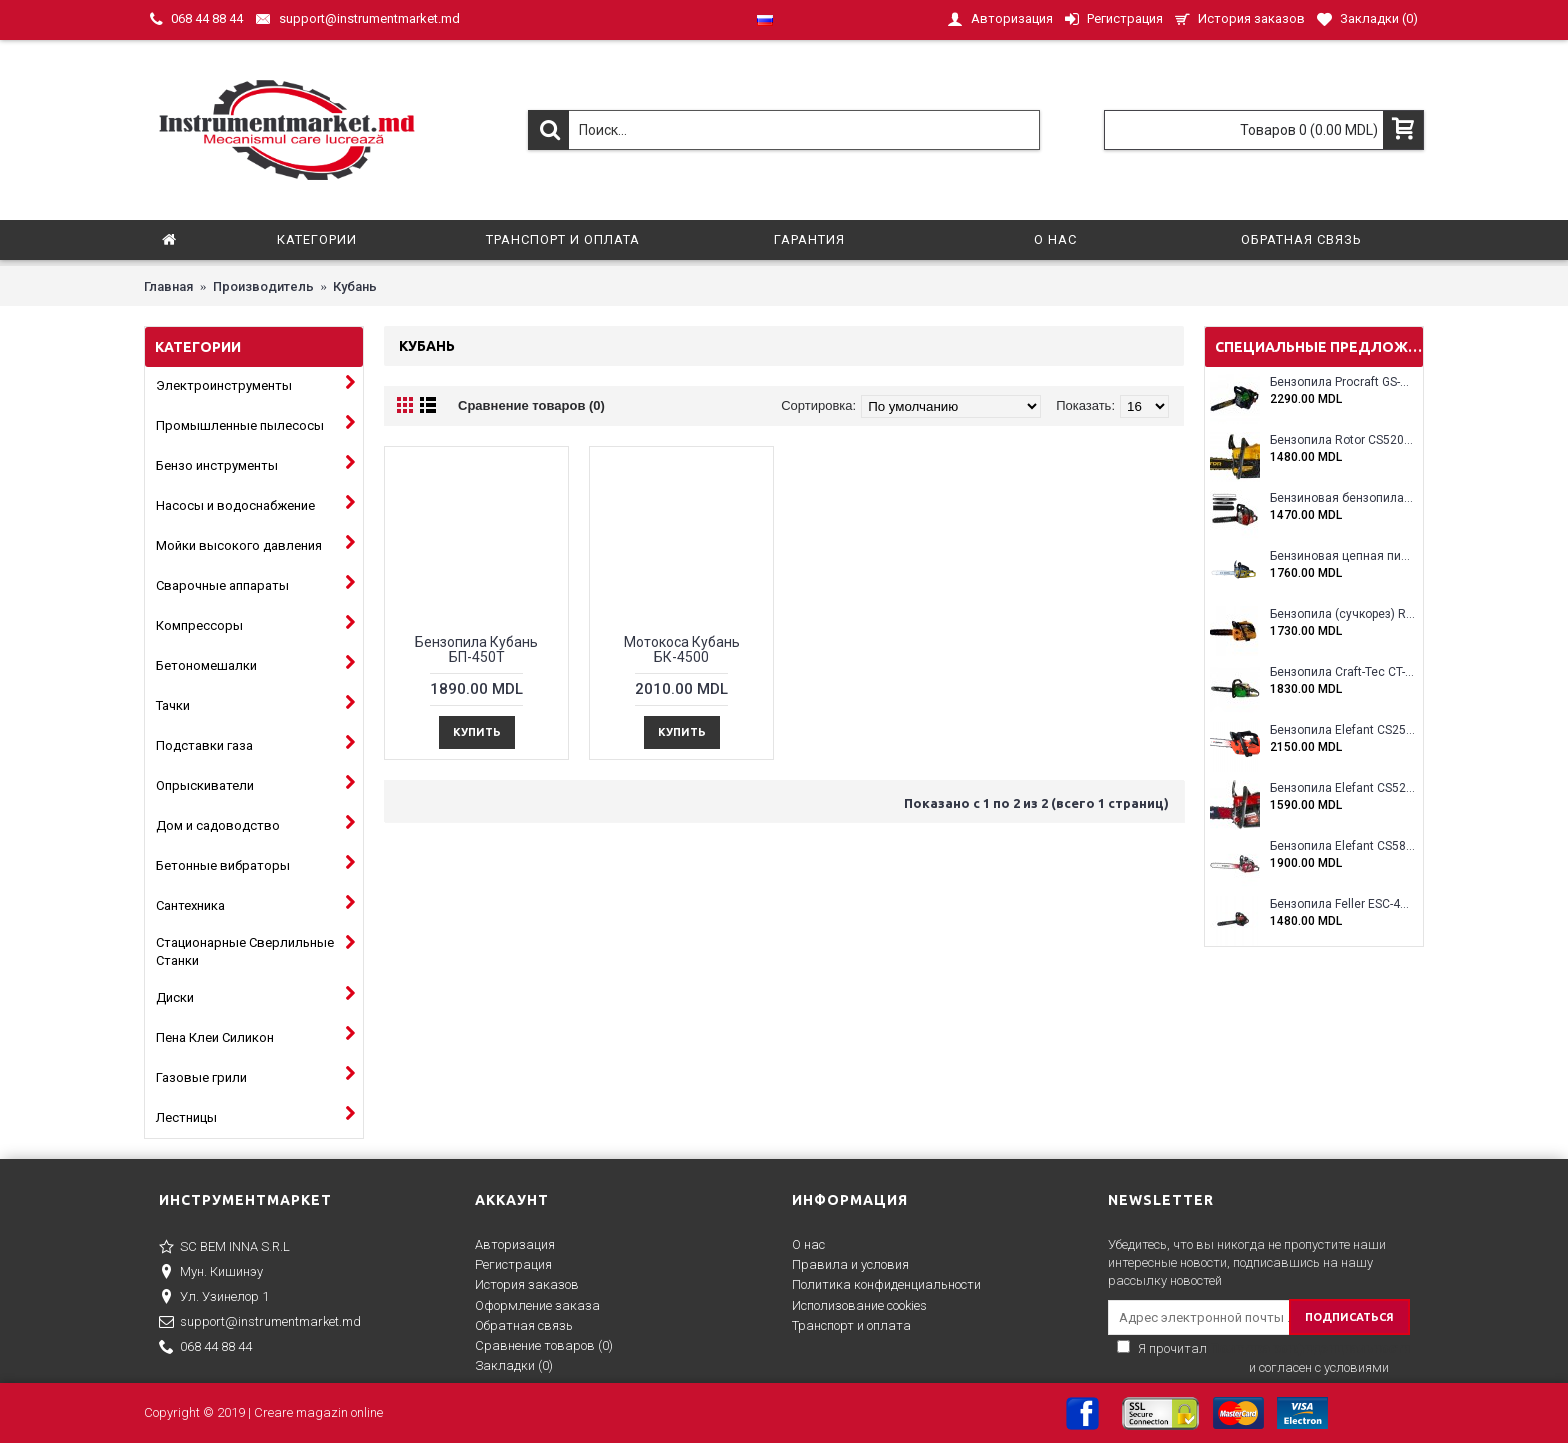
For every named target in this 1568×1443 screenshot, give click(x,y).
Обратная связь (524, 1325)
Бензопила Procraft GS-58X (1342, 382)
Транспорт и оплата (851, 1325)
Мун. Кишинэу (211, 1273)
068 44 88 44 (205, 1348)
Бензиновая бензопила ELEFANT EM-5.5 (1342, 498)
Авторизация (515, 1244)
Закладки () (514, 1365)
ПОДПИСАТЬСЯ (1349, 1317)
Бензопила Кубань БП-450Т (476, 649)
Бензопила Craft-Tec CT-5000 (1342, 672)
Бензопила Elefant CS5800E (1342, 846)
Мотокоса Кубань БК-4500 (682, 649)
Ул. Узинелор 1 (214, 1298)
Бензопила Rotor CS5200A (1342, 440)
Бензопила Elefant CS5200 (1342, 788)
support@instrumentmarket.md (260, 1323)
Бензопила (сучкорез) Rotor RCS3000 (1342, 614)
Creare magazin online (318, 1412)
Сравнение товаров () (544, 1345)
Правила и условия (850, 1264)
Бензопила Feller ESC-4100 (1342, 904)
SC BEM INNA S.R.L (224, 1248)
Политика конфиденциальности (886, 1284)
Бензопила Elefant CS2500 (1342, 730)
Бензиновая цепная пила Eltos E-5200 (1342, 556)
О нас (808, 1244)
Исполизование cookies (859, 1305)
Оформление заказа (537, 1305)
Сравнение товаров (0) (531, 405)
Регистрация (513, 1264)
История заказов (527, 1284)
